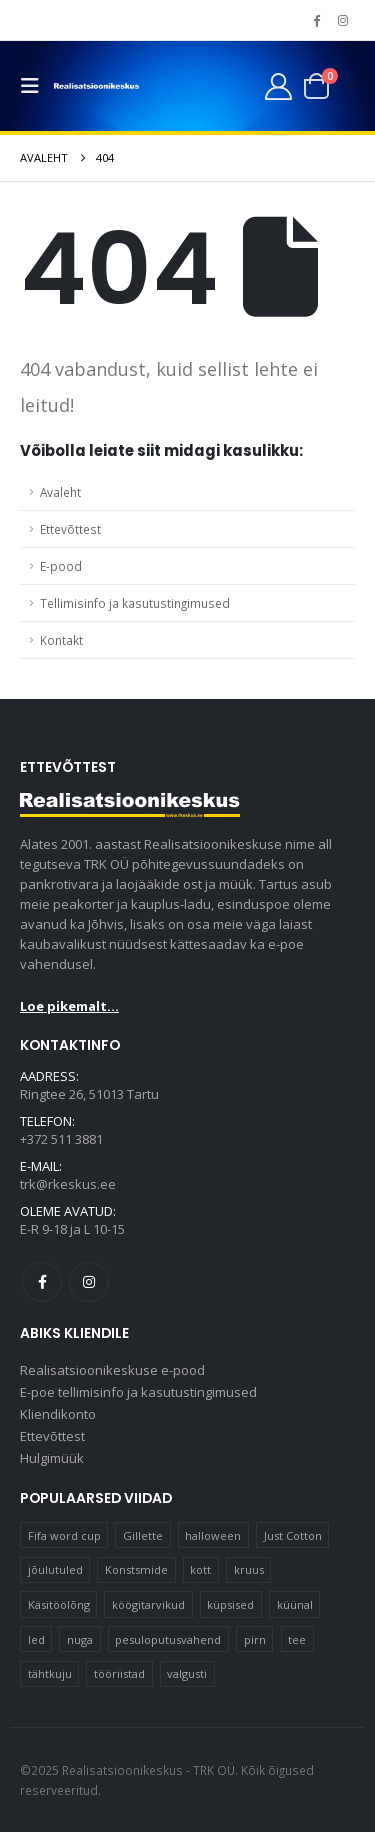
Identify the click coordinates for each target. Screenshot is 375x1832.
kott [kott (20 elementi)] (200, 1569)
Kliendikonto (58, 1414)
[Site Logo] (96, 86)
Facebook (42, 1282)
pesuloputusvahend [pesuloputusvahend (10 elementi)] (168, 1639)
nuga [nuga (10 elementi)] (80, 1639)
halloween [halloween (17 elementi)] (213, 1535)
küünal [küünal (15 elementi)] (295, 1604)
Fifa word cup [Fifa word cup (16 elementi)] (64, 1535)
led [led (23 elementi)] (36, 1639)
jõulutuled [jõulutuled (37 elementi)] (55, 1569)
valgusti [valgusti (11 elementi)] (187, 1673)
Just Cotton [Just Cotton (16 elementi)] (293, 1535)
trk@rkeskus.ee (68, 1184)
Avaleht (60, 492)
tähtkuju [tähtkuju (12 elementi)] (50, 1673)
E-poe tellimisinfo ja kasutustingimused (138, 1392)
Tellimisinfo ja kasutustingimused (135, 603)
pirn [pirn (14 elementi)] (255, 1639)
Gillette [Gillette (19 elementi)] (143, 1535)
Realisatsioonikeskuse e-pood (112, 1370)
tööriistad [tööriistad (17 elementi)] (119, 1673)
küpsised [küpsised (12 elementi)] (230, 1604)
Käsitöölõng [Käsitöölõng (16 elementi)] (59, 1604)
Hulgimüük (52, 1458)
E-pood (61, 566)
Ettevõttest (70, 529)
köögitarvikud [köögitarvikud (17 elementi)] (148, 1604)
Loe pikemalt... (69, 1006)
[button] (35, 86)
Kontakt (61, 640)
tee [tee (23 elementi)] (297, 1639)
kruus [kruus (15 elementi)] (249, 1569)
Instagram (89, 1282)
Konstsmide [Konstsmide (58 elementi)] (136, 1569)
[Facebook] (316, 20)
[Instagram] (343, 20)
